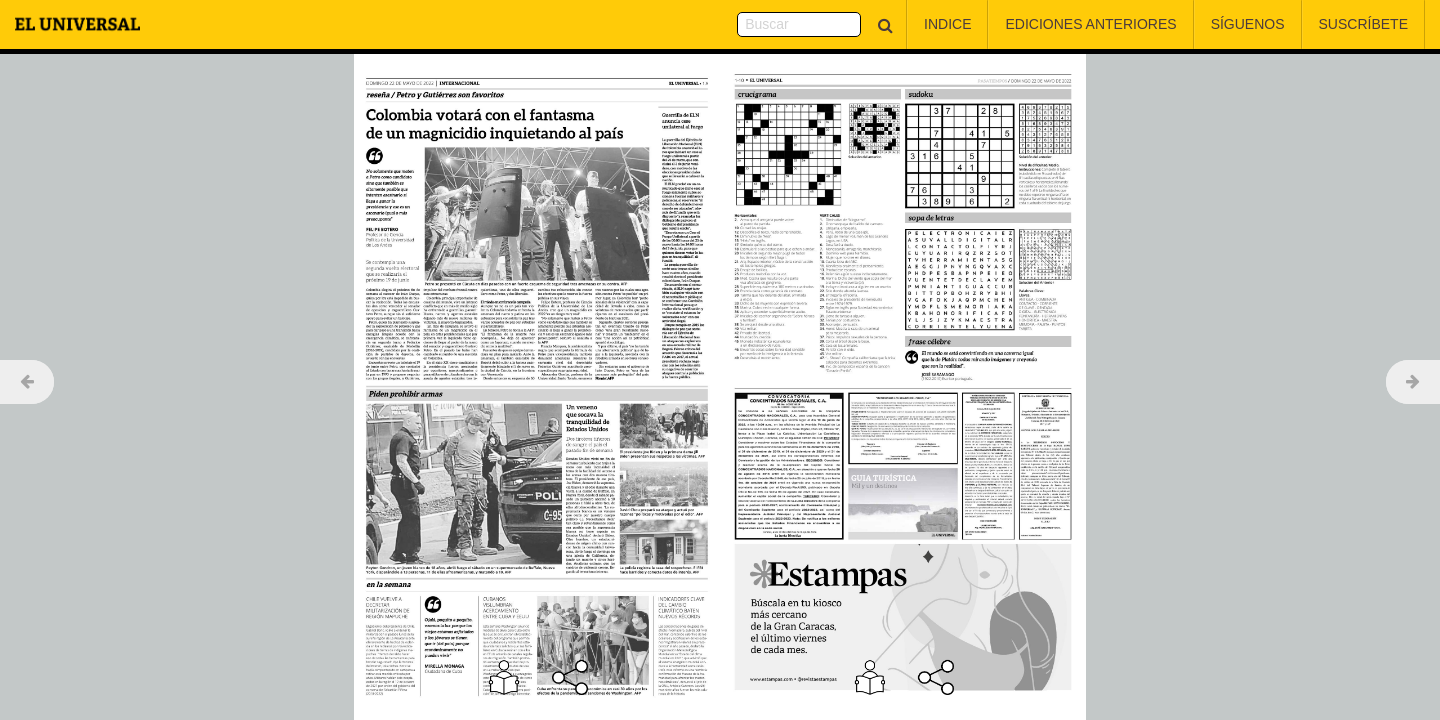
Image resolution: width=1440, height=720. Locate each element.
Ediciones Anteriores (1090, 24)
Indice (947, 24)
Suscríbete (1363, 24)
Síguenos (1248, 24)
